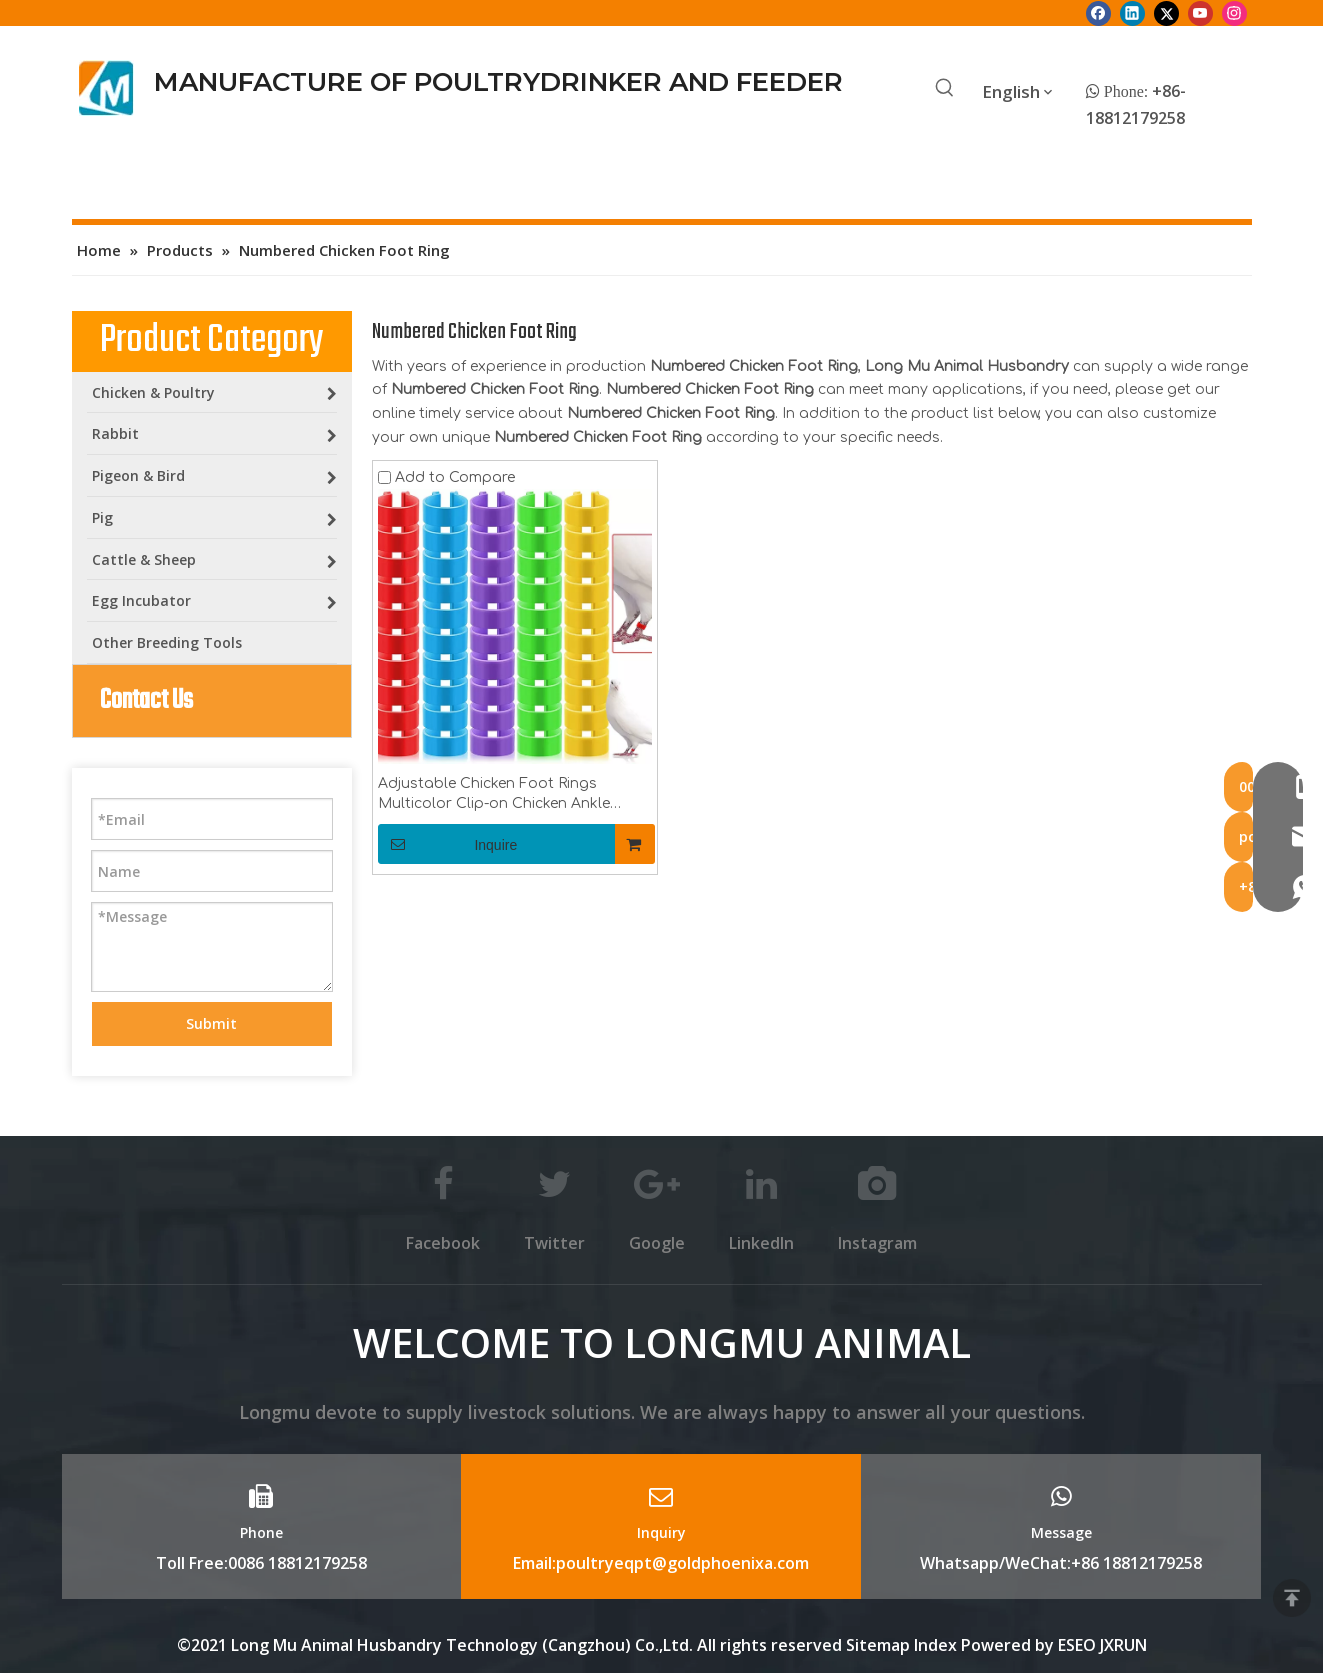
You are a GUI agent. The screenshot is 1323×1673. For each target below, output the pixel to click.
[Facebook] (1098, 13)
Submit (211, 1023)
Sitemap (878, 1645)
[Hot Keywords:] (945, 89)
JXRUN (1123, 1645)
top (1292, 1598)
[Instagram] (1234, 13)
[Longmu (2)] (106, 88)
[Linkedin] (1132, 13)
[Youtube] (1200, 13)
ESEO (1077, 1645)
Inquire (448, 844)
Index (937, 1645)
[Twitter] (1166, 13)
